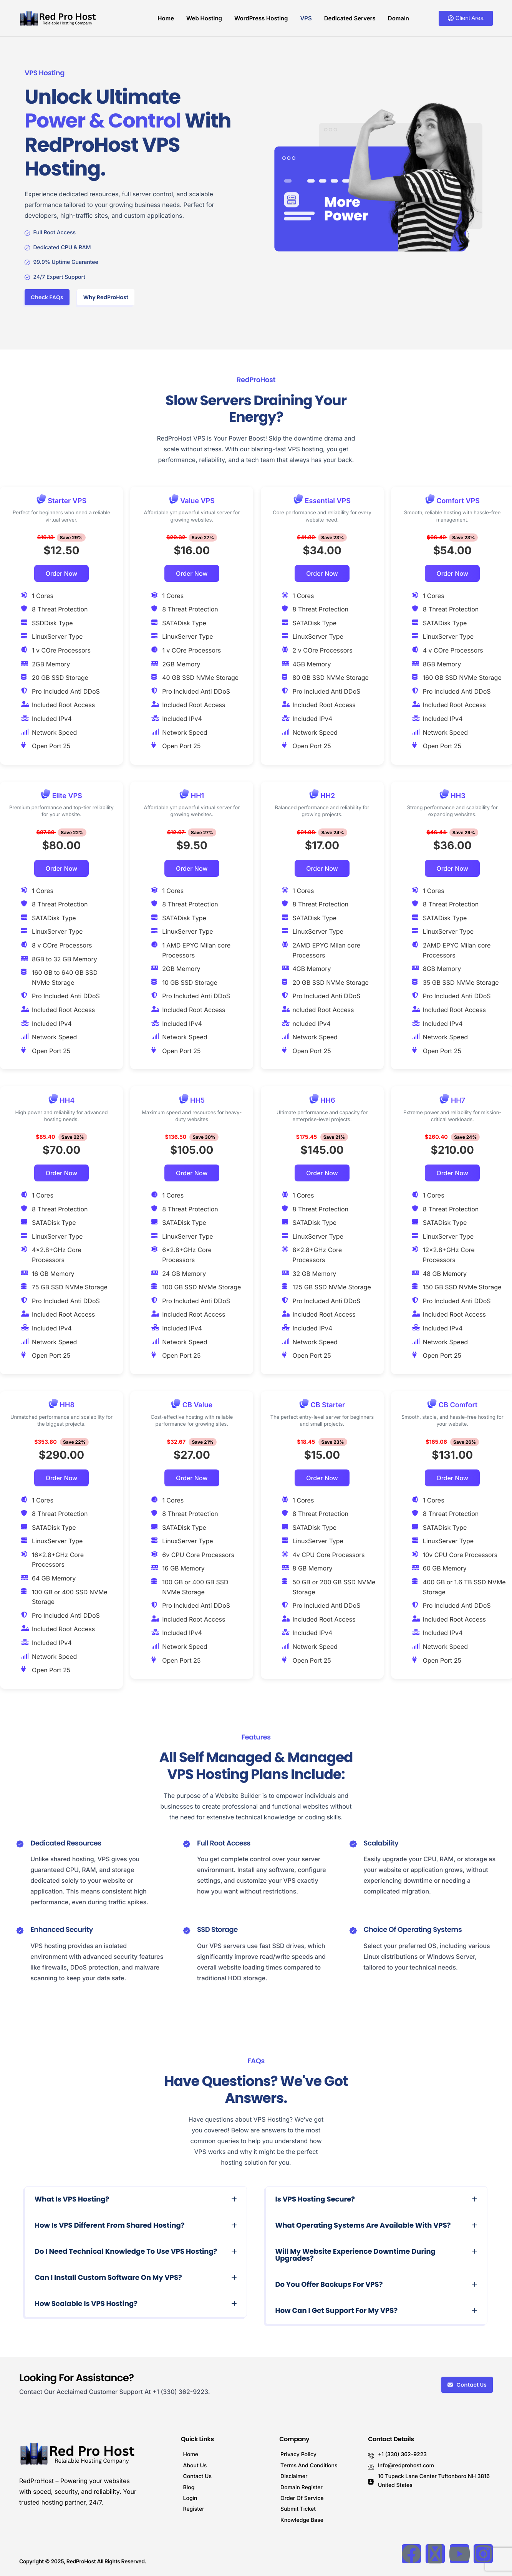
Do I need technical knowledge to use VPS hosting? (126, 2251)
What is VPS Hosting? (72, 2199)
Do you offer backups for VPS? (329, 2284)
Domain (398, 18)
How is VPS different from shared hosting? (109, 2225)
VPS (306, 18)
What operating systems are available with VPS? (363, 2225)
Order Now (62, 573)
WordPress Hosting (261, 18)
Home (165, 18)
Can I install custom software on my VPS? (108, 2278)
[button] (136, 2200)
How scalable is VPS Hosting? (86, 2304)
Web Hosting (204, 18)
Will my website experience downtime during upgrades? (355, 2255)
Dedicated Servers (350, 18)
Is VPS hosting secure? (315, 2199)
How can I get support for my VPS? (336, 2311)
